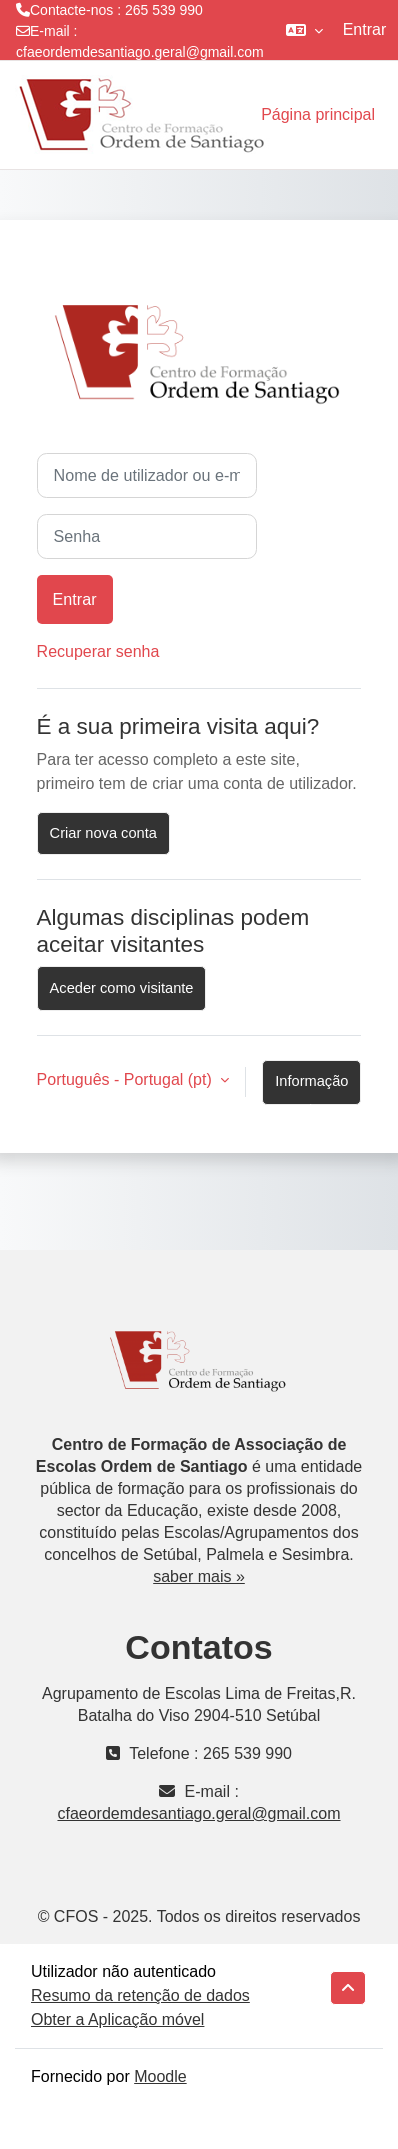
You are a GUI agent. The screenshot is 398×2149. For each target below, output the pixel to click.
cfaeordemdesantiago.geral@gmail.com (140, 52)
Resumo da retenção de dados (140, 1995)
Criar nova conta (103, 833)
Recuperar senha (98, 651)
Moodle (160, 2076)
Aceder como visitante (122, 988)
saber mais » (199, 1576)
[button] (304, 30)
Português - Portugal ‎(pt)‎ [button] (127, 1079)
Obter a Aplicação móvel (117, 2019)
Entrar (365, 29)
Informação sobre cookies (311, 1089)
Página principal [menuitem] (318, 114)
